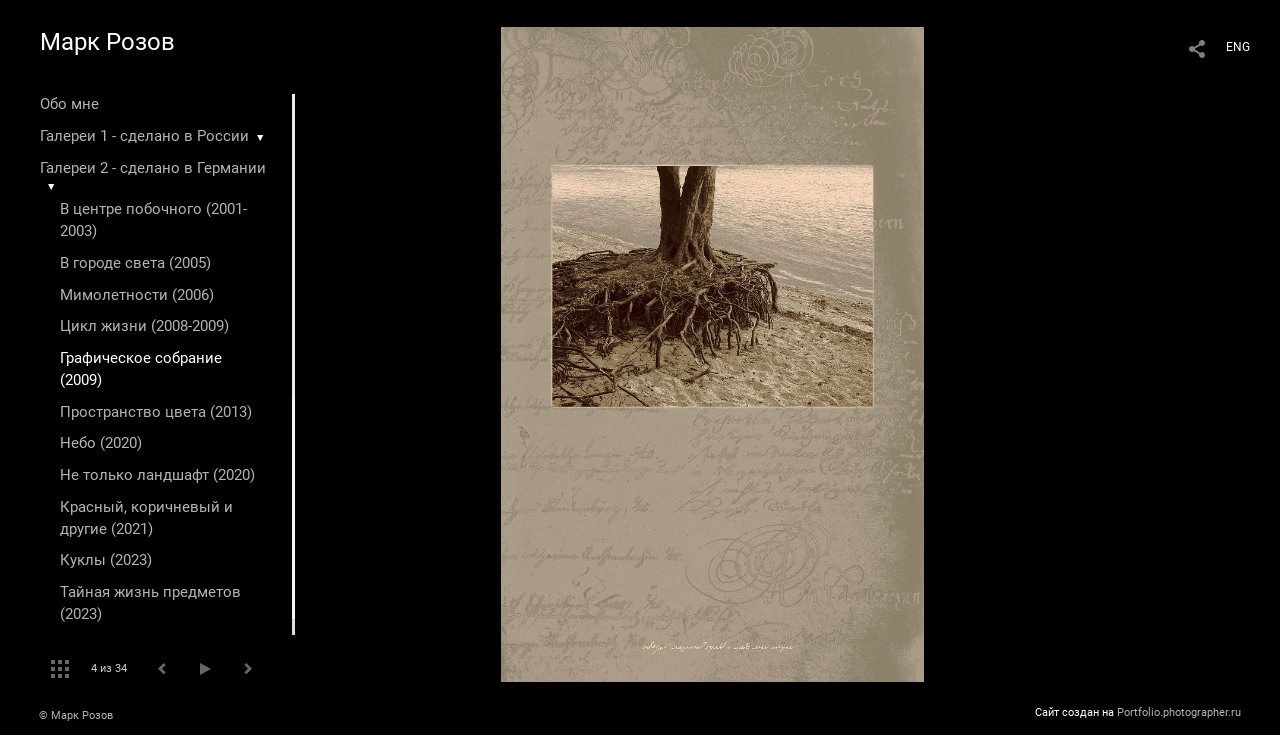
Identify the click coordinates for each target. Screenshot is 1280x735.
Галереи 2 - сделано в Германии (153, 168)
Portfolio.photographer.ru (1179, 712)
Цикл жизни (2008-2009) (144, 326)
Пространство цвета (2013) (156, 412)
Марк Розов (107, 42)
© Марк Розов (76, 715)
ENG (1238, 47)
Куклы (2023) (106, 560)
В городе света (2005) (135, 263)
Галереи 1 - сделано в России (144, 136)
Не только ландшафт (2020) (157, 475)
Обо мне (69, 104)
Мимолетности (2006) (137, 295)
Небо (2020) (101, 443)
